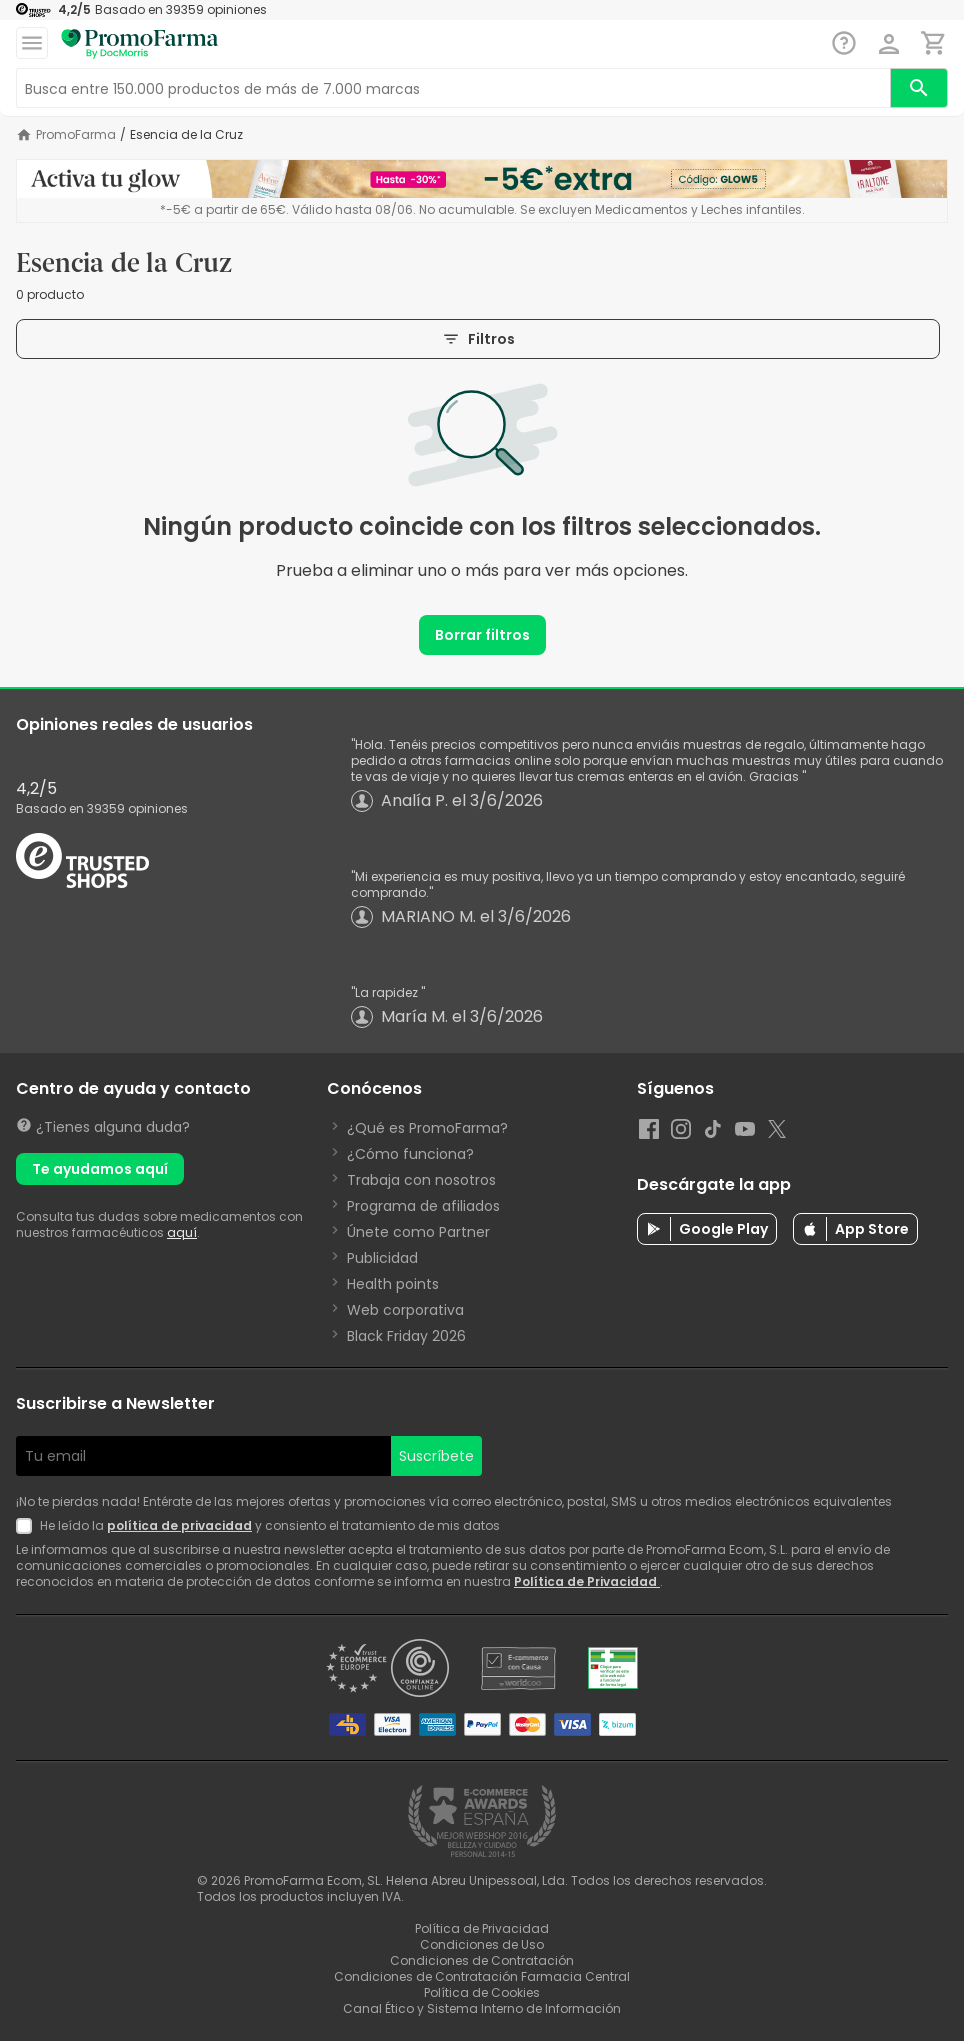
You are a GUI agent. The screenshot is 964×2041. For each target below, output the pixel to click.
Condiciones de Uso (482, 1944)
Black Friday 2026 (406, 1336)
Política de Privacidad (587, 1581)
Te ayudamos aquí (100, 1169)
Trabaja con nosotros (421, 1180)
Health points (393, 1284)
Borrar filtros (482, 635)
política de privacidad (179, 1525)
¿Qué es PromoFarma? (427, 1128)
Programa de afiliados (423, 1206)
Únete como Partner (418, 1232)
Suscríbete (436, 1456)
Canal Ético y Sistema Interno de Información (482, 2008)
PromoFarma (76, 135)
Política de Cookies (482, 1992)
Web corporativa (405, 1310)
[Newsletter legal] (28, 1526)
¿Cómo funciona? (410, 1154)
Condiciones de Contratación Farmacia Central (482, 1976)
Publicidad (382, 1258)
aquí (182, 1232)
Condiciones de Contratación (482, 1960)
